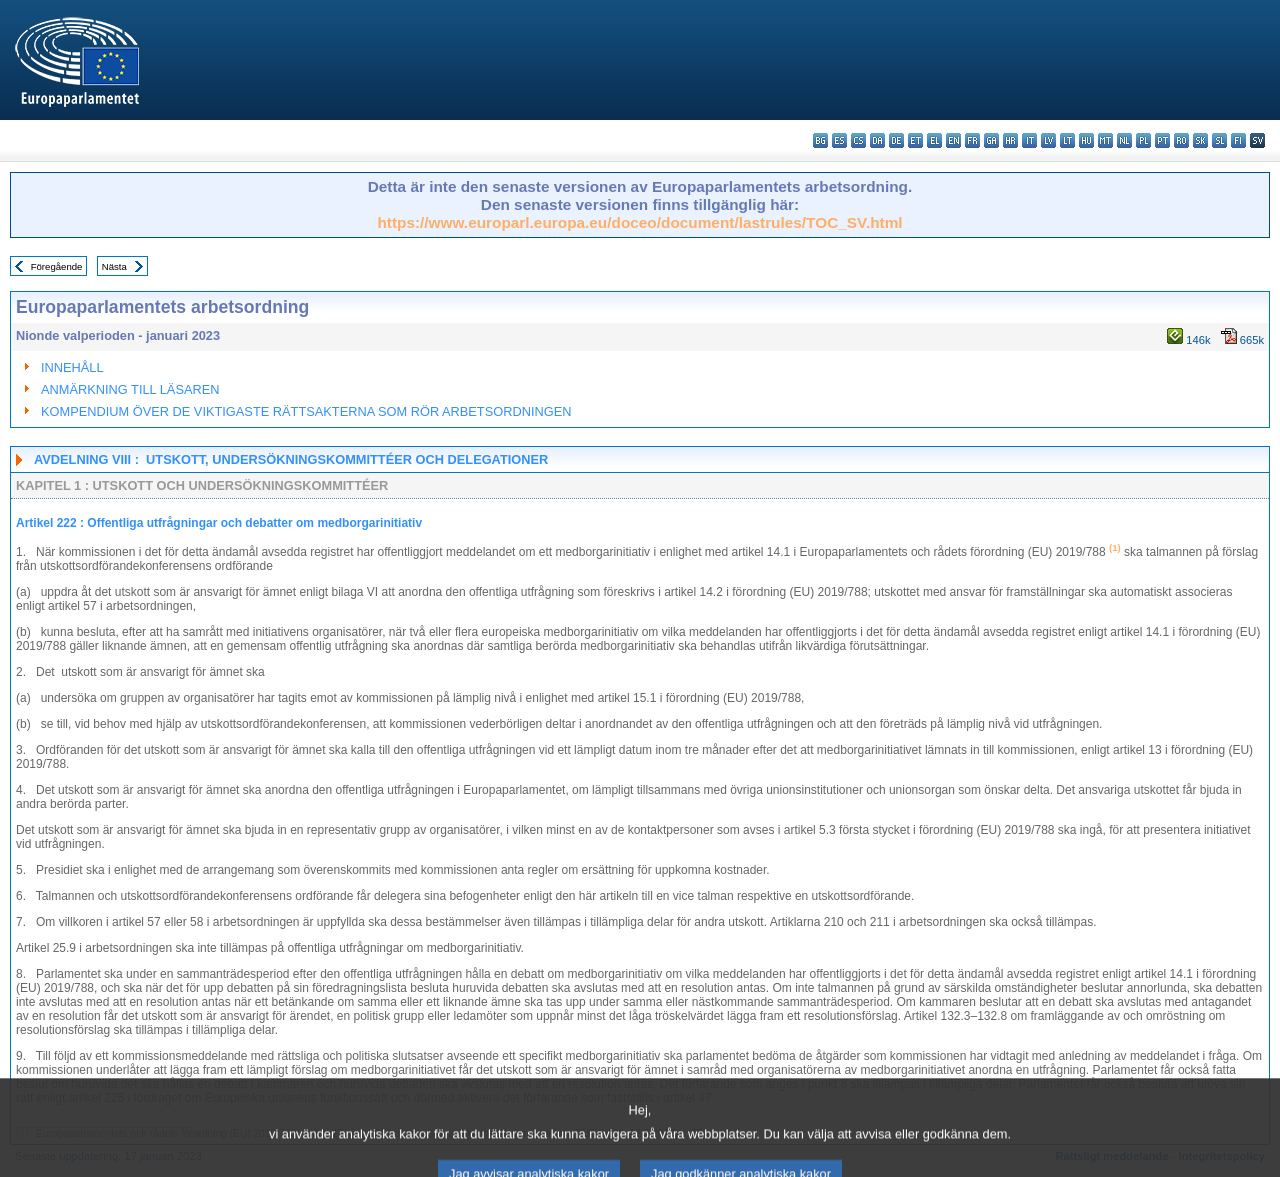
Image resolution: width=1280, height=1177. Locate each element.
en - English (953, 140)
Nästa (114, 266)
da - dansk (877, 140)
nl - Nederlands (1124, 140)
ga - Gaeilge (991, 140)
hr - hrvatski (1010, 140)
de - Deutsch (896, 140)
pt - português (1162, 140)
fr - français (972, 140)
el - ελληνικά (934, 140)
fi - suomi (1238, 140)
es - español (839, 140)
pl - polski (1143, 140)
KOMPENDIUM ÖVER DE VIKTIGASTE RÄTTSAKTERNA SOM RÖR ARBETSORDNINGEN (306, 411)
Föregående (57, 266)
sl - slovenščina (1219, 140)
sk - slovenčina (1200, 140)
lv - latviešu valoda (1048, 140)
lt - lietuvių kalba (1067, 140)
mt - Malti (1105, 140)
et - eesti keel (915, 140)
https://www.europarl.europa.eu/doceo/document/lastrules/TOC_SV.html (639, 222)
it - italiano (1029, 140)
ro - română (1181, 140)
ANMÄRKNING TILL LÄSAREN (130, 389)
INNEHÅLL (72, 367)
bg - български (820, 140)
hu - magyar (1086, 140)
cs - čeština (858, 140)
